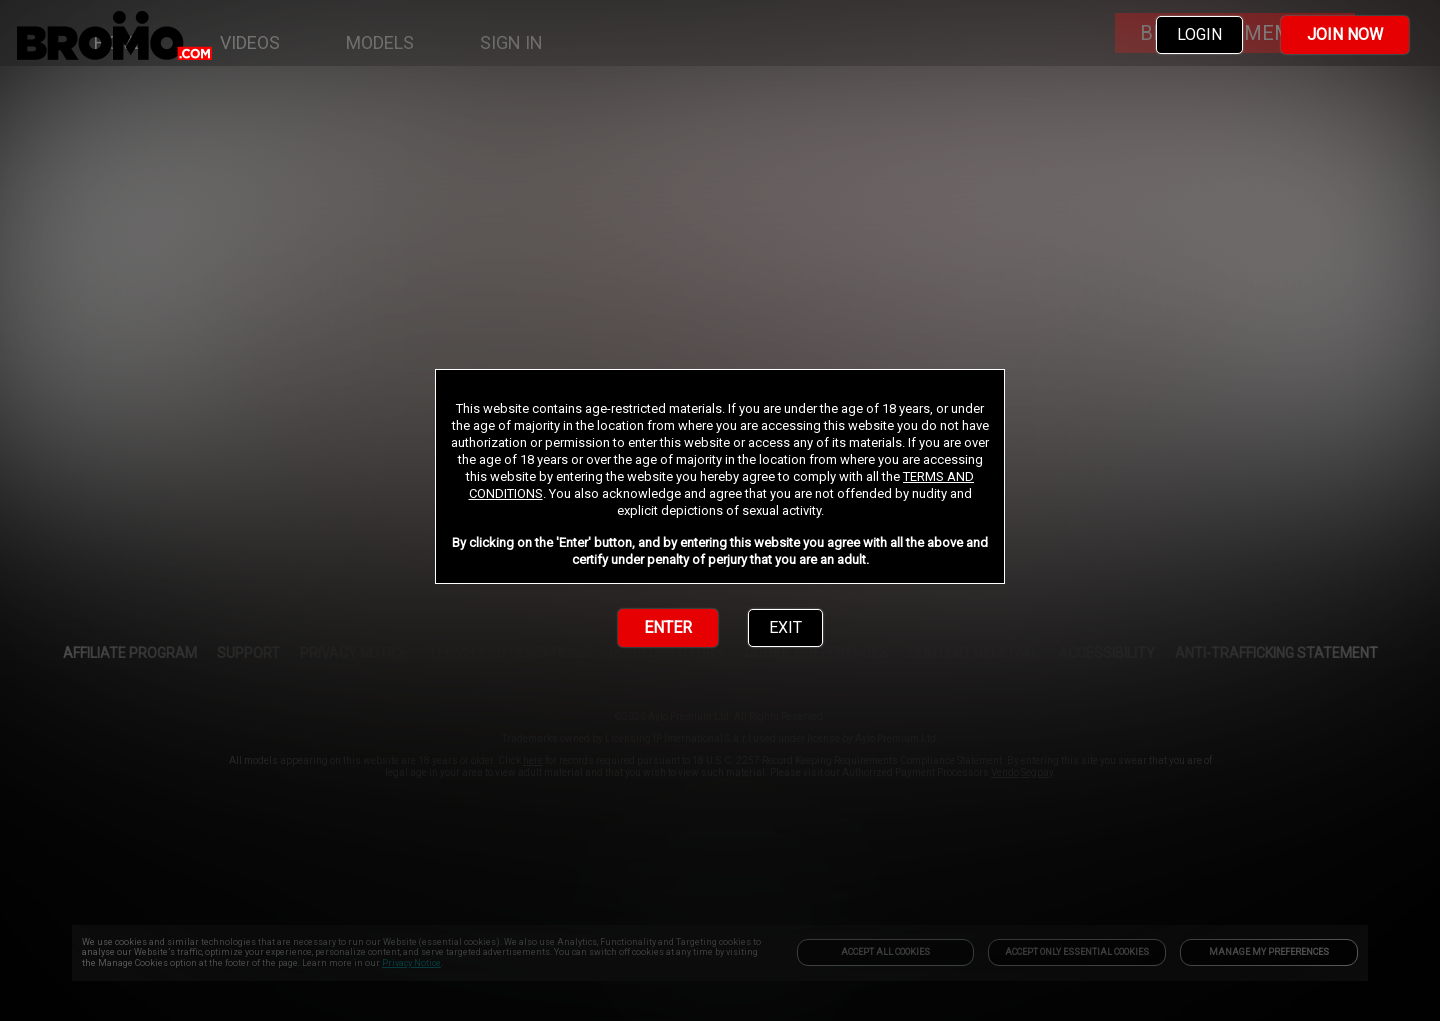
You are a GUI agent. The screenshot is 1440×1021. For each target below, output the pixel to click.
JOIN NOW (1345, 34)
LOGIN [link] (1199, 34)
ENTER (668, 627)
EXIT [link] (785, 627)
